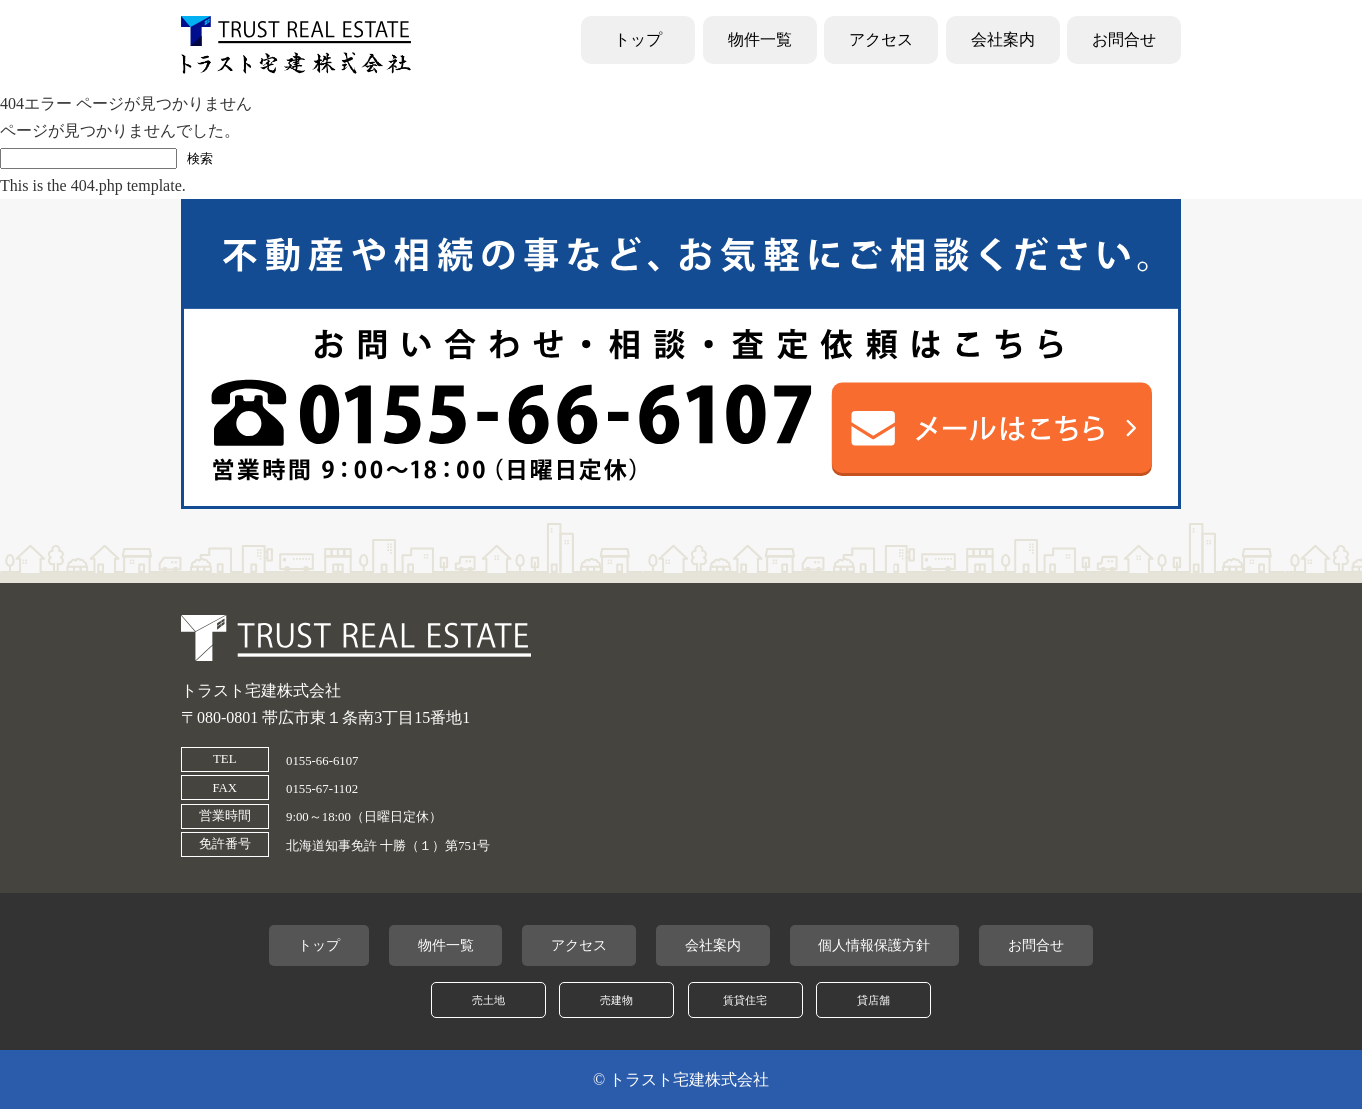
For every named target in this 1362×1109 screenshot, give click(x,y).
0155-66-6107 (322, 761)
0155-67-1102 (322, 789)
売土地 (488, 1000)
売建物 (616, 1000)
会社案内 (1003, 39)
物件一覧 (760, 39)
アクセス (881, 39)
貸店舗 (873, 1000)
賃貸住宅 (745, 1000)
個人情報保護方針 (874, 945)
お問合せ (1124, 39)
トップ (638, 39)
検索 (200, 158)
